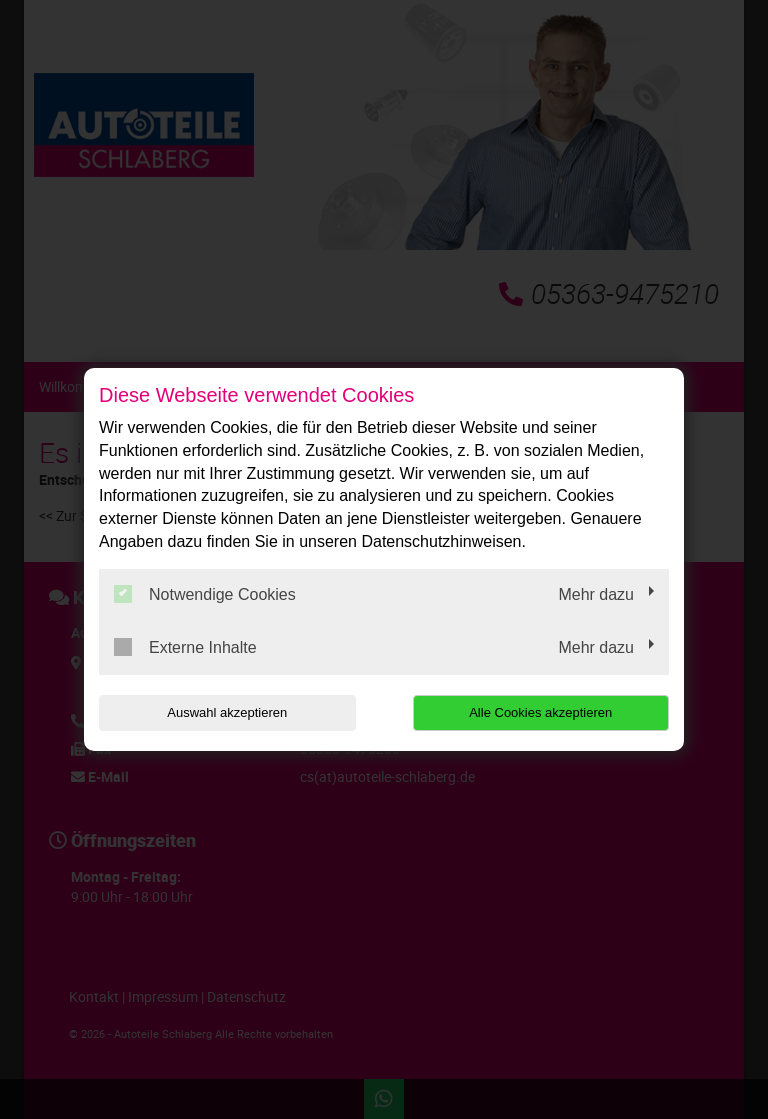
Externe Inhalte (185, 647)
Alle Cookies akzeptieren (540, 712)
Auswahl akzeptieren (227, 712)
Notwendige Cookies (205, 594)
